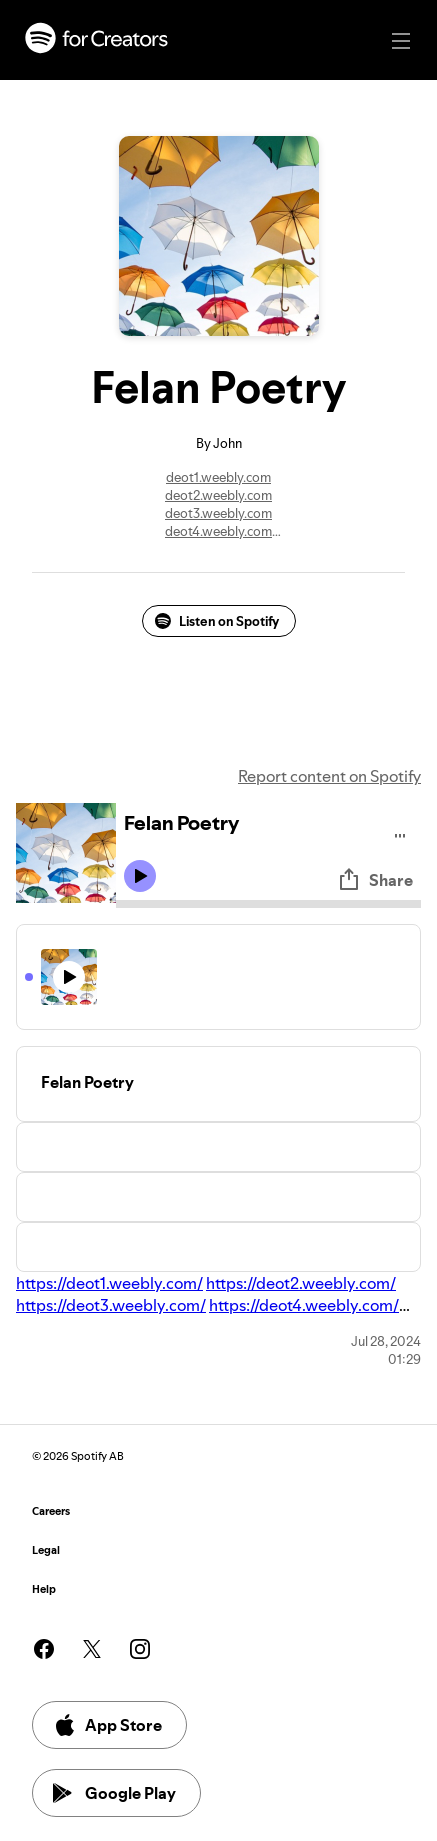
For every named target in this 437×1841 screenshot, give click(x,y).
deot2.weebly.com (218, 495)
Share (375, 880)
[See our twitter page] (92, 1649)
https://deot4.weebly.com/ (304, 1305)
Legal (46, 1550)
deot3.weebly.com (218, 513)
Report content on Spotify (329, 776)
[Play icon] (140, 876)
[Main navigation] (401, 41)
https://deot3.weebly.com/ (111, 1305)
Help (44, 1589)
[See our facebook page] (44, 1649)
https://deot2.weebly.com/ (301, 1283)
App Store (107, 1725)
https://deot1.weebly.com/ (109, 1283)
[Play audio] (400, 832)
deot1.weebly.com (218, 477)
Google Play (114, 1793)
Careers (51, 1511)
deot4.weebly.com (218, 531)
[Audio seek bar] (268, 904)
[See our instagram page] (140, 1649)
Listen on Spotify (217, 621)
